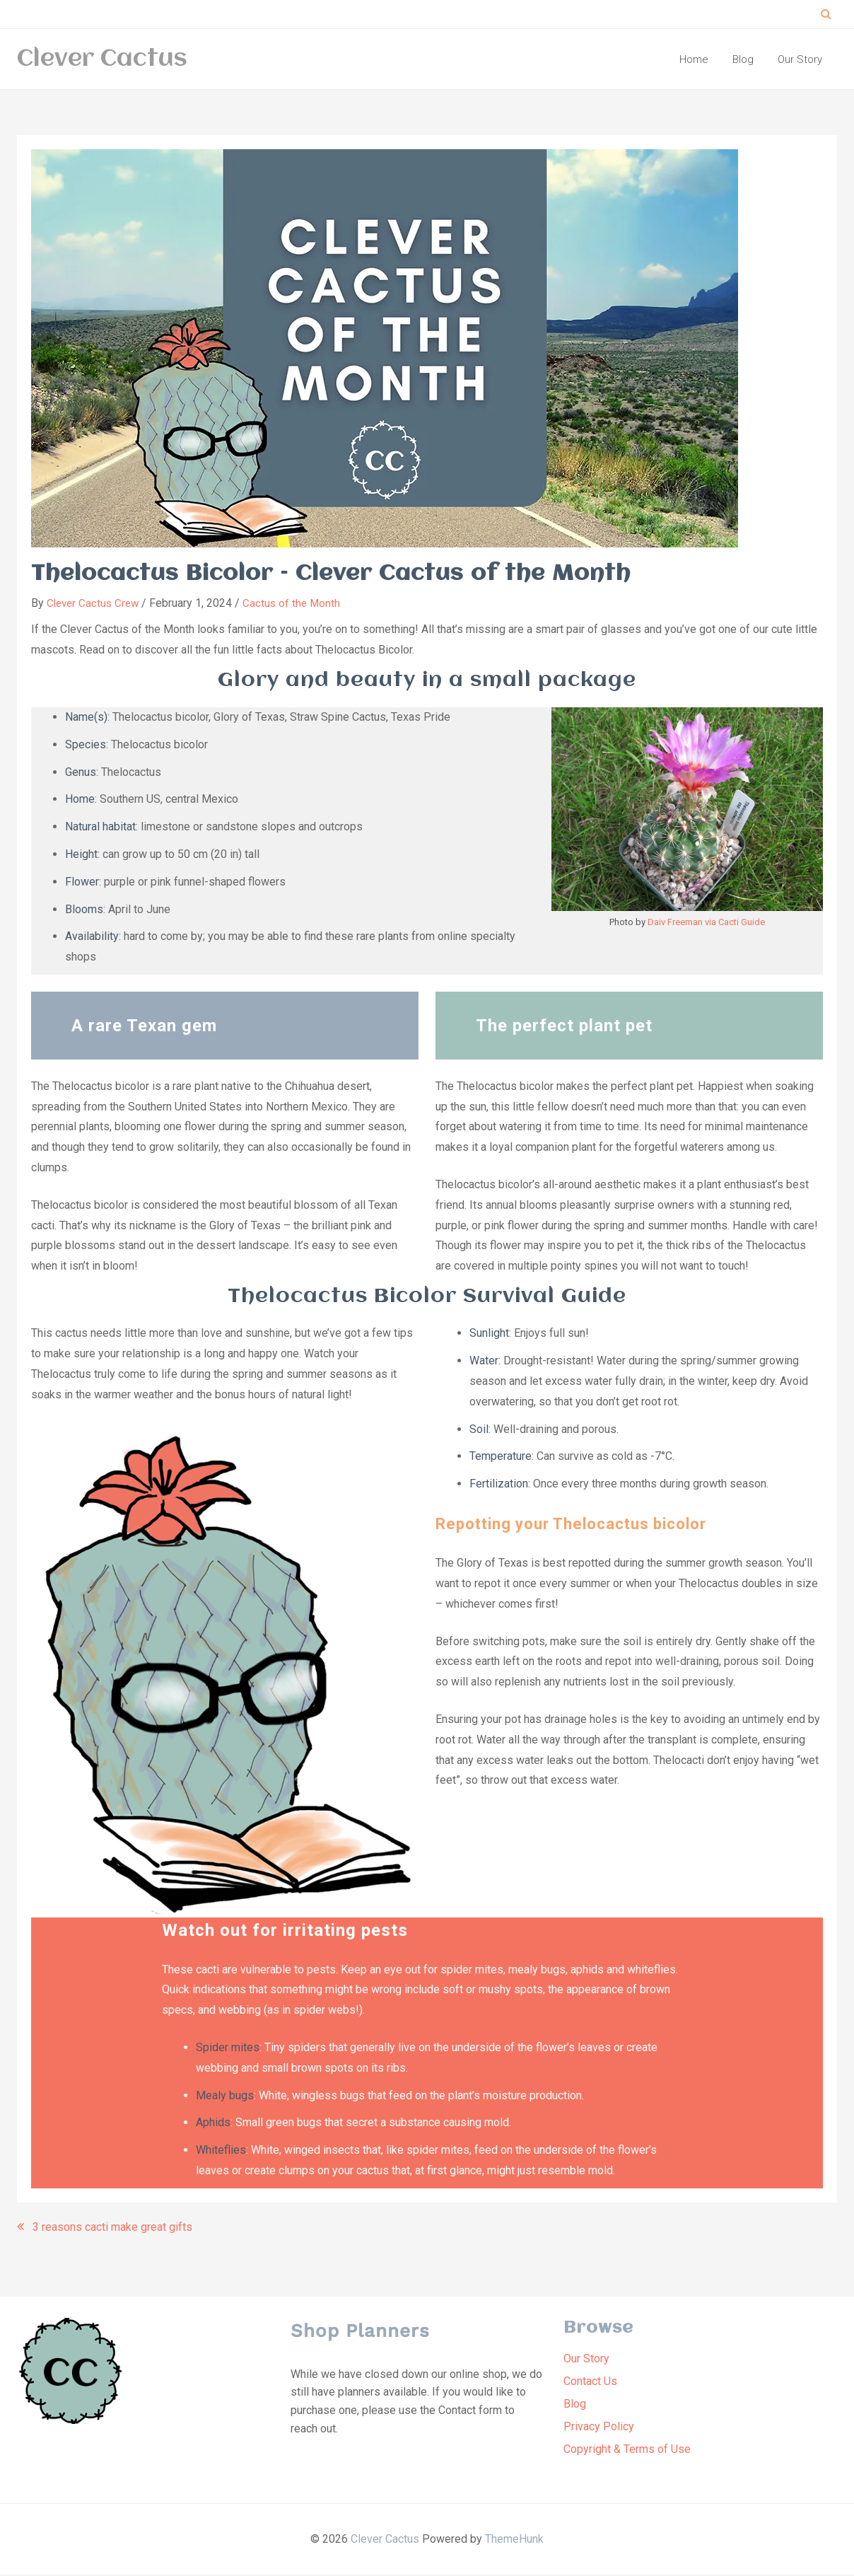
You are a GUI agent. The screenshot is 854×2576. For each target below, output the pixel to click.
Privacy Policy (598, 2428)
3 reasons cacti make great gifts (112, 2228)
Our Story (586, 2360)
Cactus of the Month (297, 605)
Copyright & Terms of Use (627, 2450)
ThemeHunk (514, 2540)
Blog (574, 2405)
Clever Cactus (102, 60)
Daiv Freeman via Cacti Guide (706, 924)
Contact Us (590, 2382)
